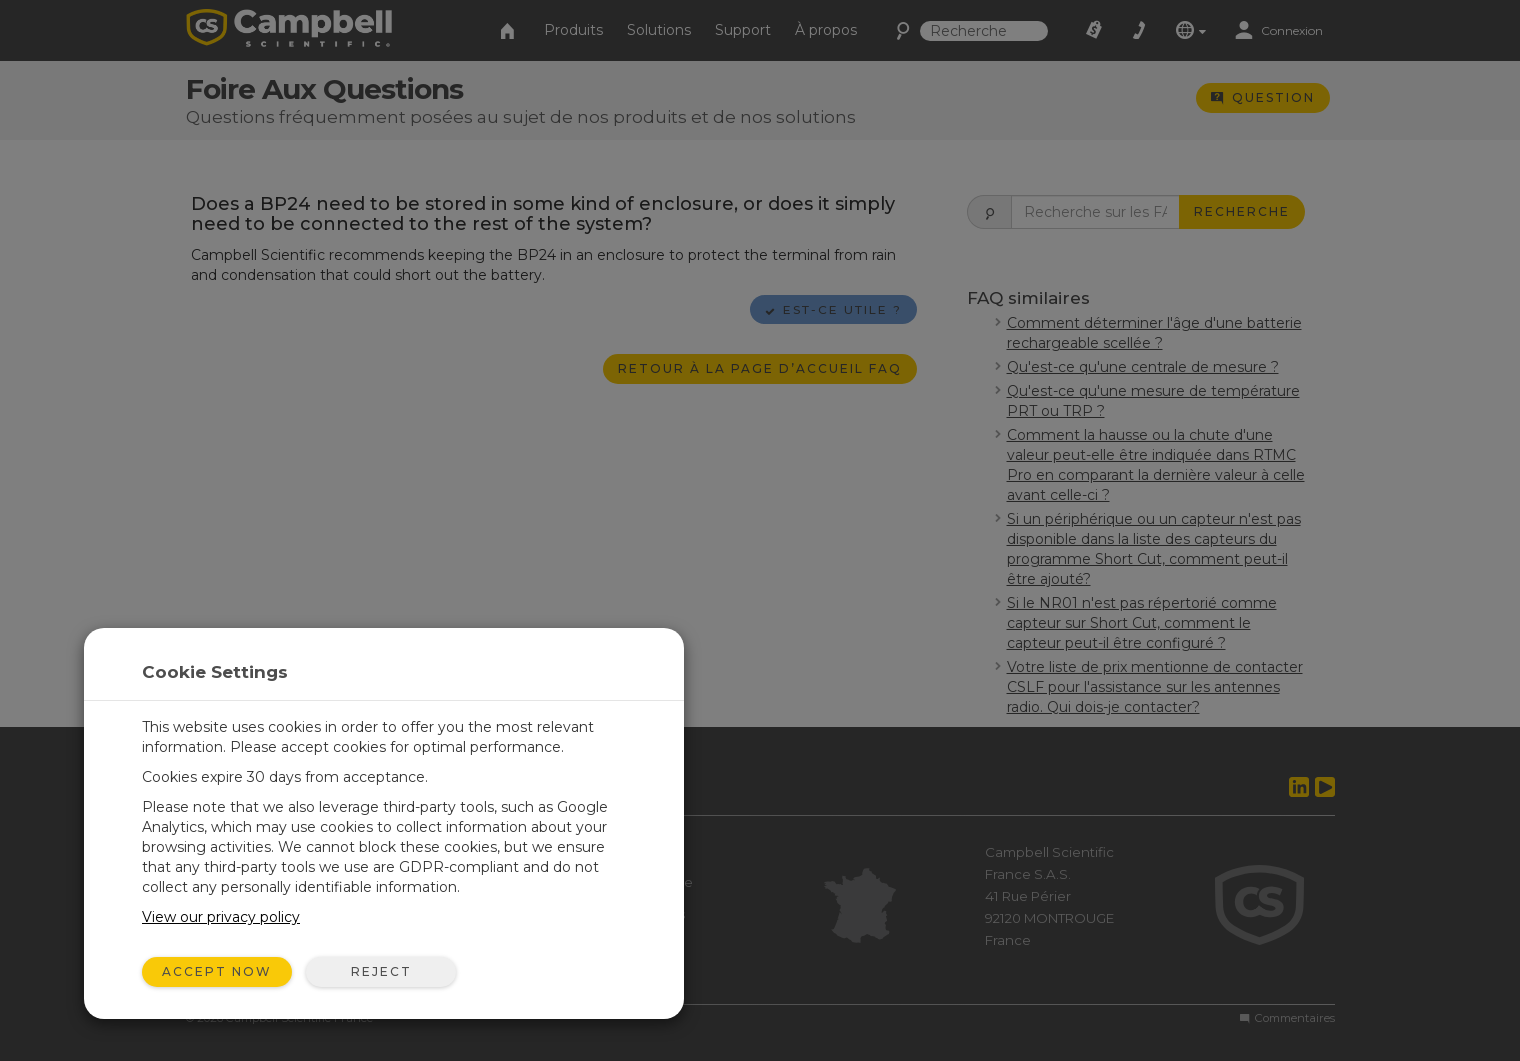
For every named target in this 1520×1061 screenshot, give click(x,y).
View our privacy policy (221, 917)
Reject (381, 971)
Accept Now (217, 971)
